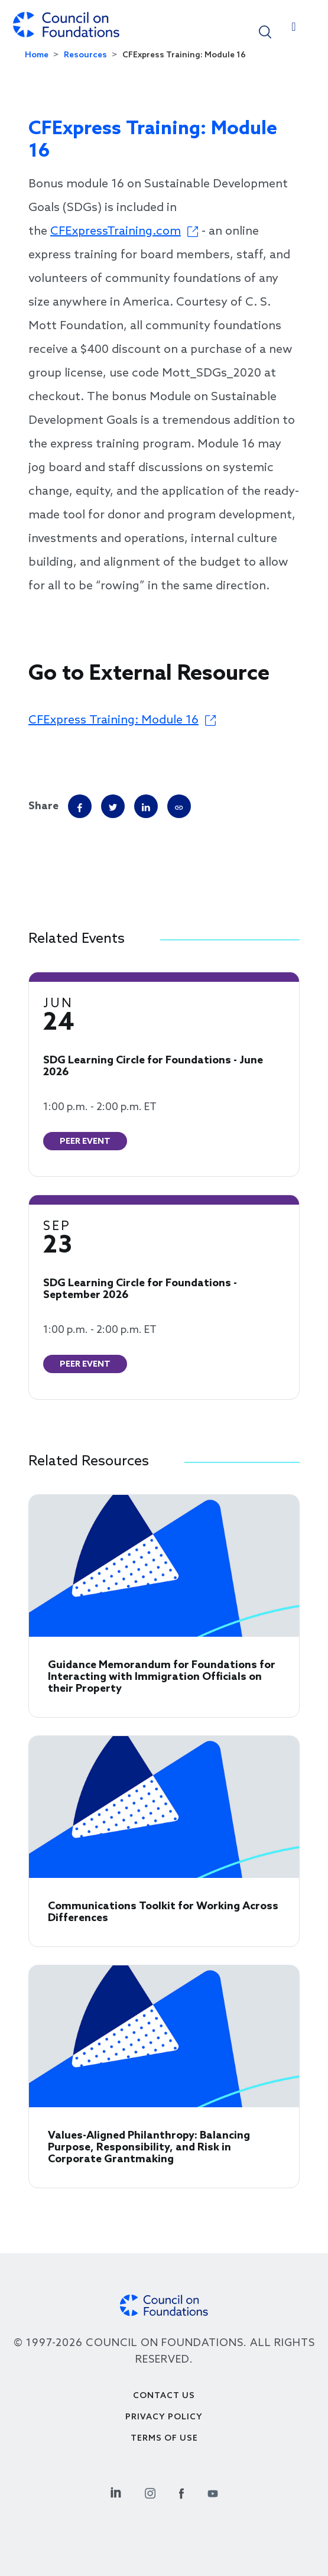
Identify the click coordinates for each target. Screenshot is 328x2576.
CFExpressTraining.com (115, 232)
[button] (265, 31)
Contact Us (164, 2396)
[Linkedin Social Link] (116, 2491)
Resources (85, 55)
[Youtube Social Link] (212, 2491)
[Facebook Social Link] (181, 2491)
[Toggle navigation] (293, 29)
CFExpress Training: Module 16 (113, 720)
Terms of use (164, 2439)
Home (36, 55)
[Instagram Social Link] (150, 2491)
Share (43, 806)
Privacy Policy (164, 2417)
